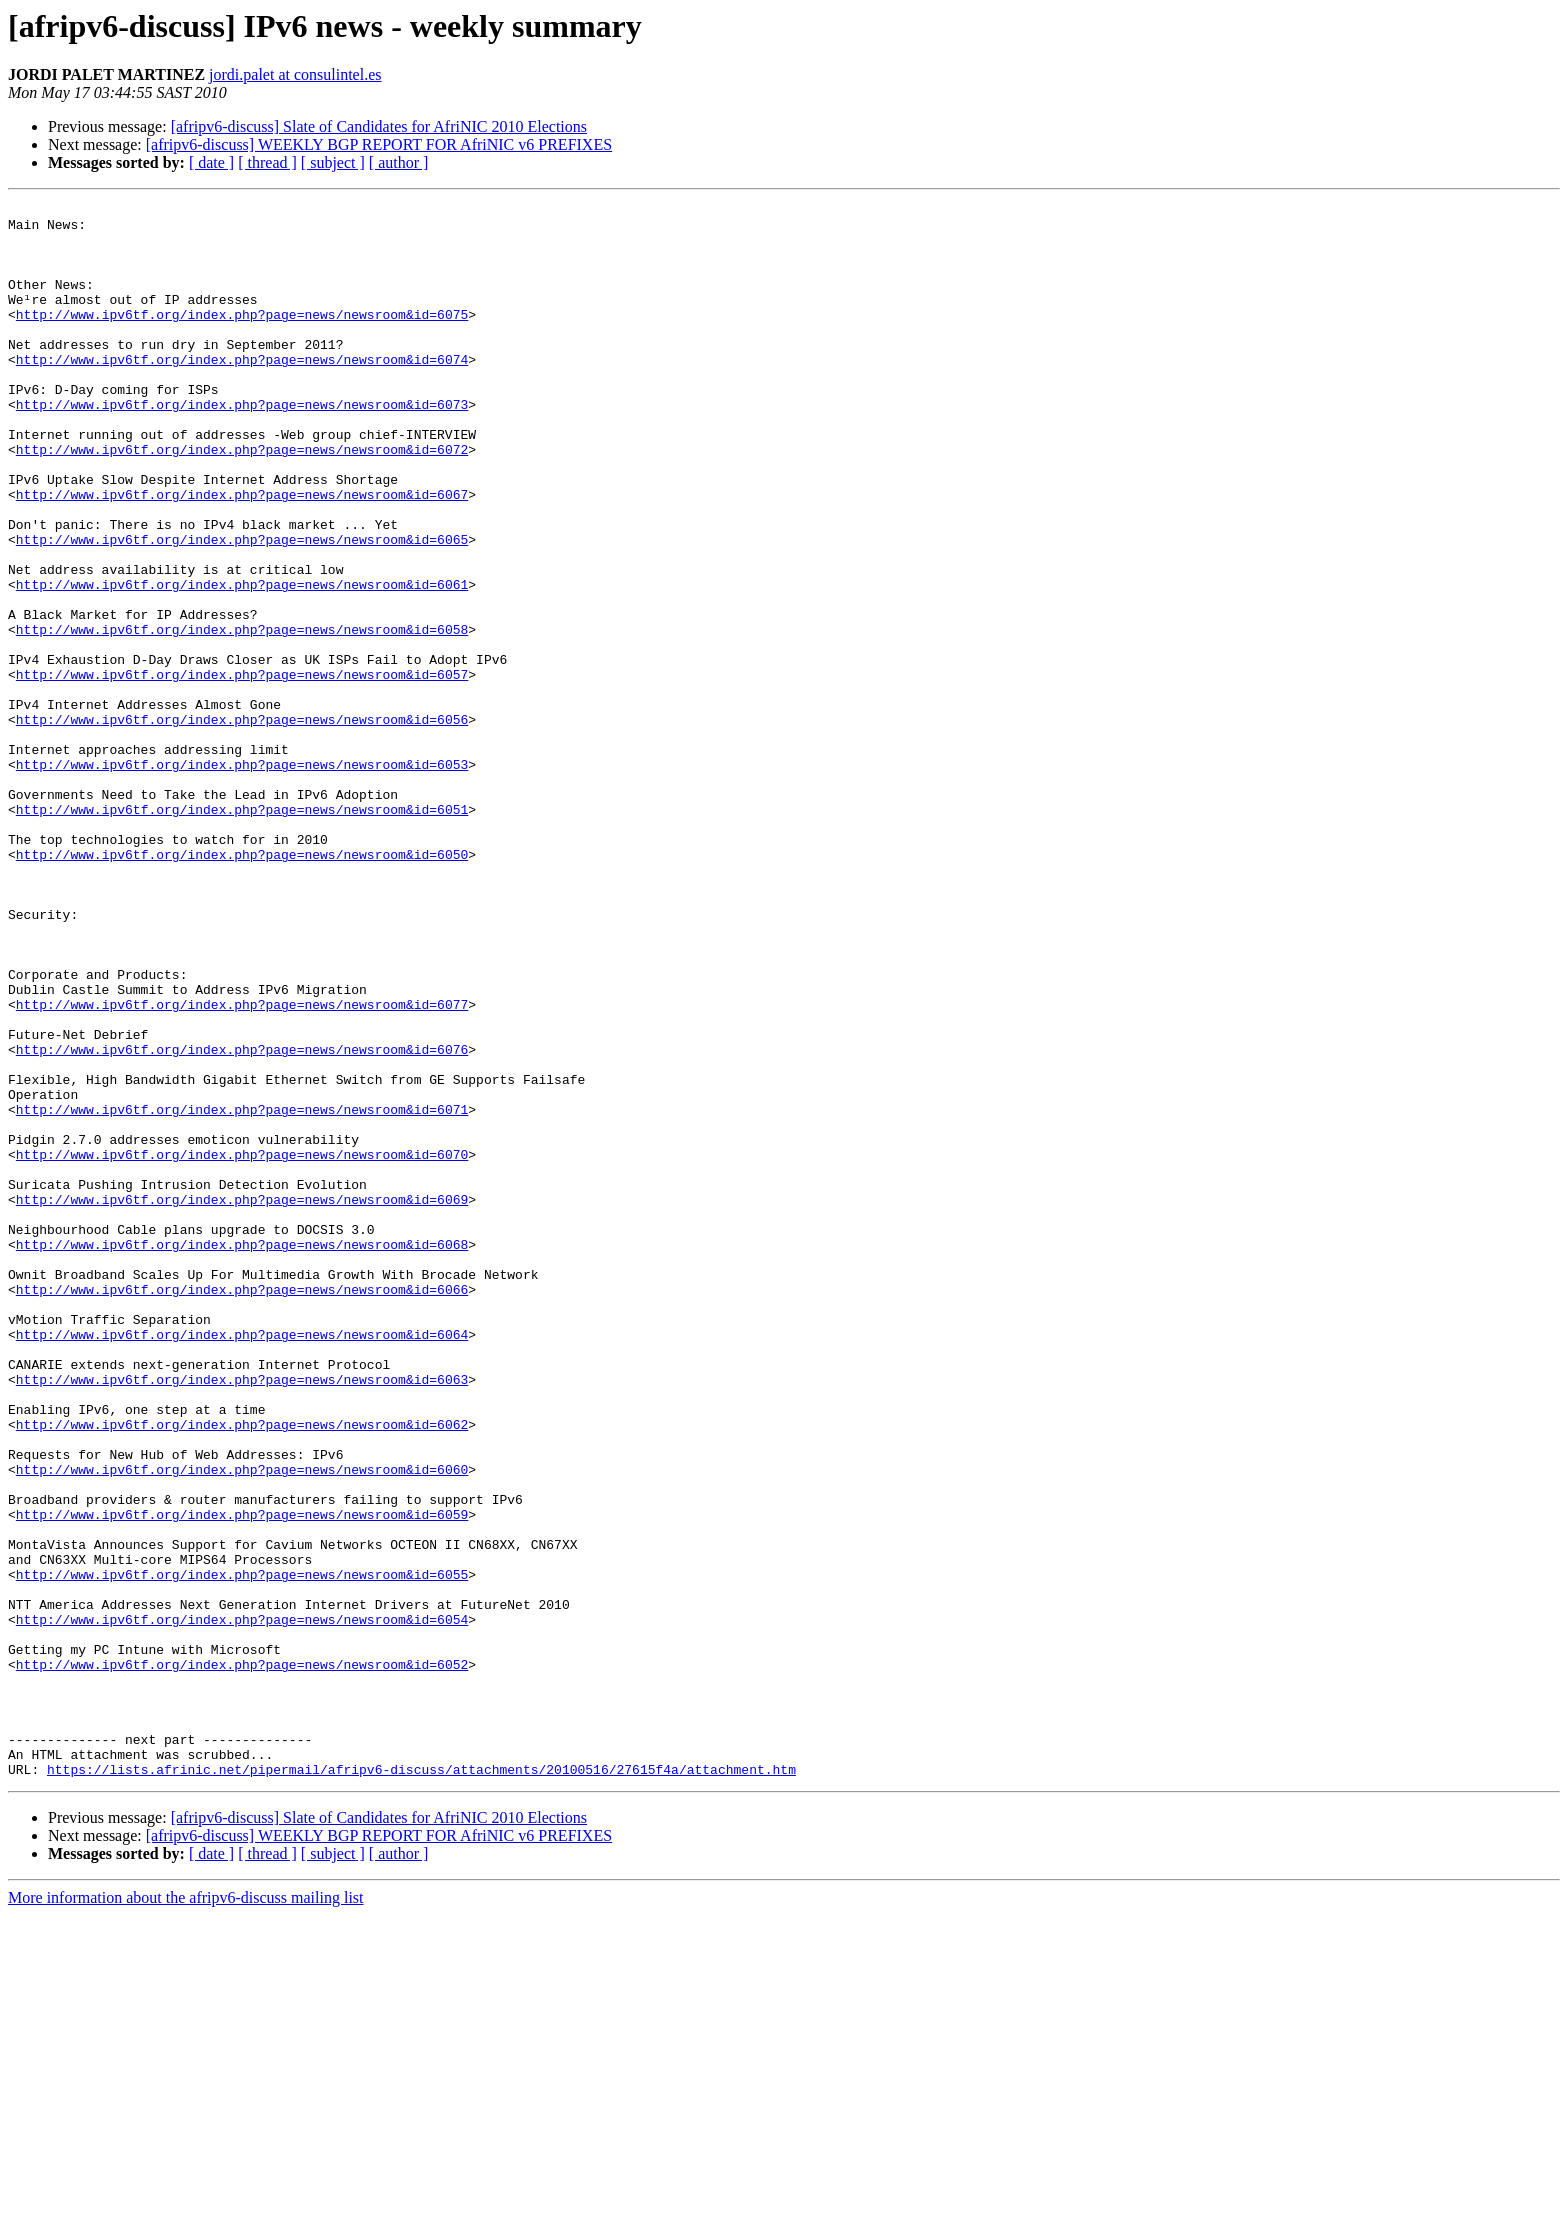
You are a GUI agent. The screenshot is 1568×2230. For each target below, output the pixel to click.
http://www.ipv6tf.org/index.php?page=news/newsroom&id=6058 (242, 716)
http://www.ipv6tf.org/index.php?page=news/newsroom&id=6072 (242, 500)
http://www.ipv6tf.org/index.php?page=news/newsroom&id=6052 (242, 1958)
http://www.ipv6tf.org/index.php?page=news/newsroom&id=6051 (242, 932)
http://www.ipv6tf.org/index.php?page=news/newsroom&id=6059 (242, 1778)
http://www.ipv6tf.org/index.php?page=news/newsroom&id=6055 (242, 1850)
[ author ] (399, 162)
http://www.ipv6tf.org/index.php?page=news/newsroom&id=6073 (242, 446)
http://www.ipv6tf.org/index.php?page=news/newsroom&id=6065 (242, 608)
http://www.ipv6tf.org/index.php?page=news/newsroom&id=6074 (242, 392)
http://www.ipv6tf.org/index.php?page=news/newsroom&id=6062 (242, 1670)
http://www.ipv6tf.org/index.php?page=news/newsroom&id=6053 (242, 878)
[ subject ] (333, 162)
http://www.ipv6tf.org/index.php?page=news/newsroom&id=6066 (242, 1508)
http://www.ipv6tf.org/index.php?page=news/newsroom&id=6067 (242, 554)
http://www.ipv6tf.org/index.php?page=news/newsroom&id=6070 (242, 1346)
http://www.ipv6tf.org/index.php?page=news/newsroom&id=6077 (242, 1166)
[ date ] (211, 162)
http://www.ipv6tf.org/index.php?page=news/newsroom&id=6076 (242, 1220)
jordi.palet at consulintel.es (295, 74)
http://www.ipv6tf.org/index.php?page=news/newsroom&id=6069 (242, 1400)
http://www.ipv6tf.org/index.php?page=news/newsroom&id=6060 (242, 1724)
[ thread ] (267, 162)
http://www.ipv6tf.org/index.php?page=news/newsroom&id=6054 (242, 1904)
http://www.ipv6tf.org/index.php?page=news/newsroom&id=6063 (242, 1616)
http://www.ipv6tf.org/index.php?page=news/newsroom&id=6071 (242, 1292)
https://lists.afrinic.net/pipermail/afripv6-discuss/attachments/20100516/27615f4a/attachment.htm (421, 2084)
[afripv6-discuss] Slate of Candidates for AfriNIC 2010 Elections (379, 126)
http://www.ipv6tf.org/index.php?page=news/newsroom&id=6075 (242, 338)
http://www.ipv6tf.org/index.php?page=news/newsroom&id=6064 (242, 1562)
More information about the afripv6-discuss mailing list (186, 2212)
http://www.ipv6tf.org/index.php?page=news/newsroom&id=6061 (242, 662)
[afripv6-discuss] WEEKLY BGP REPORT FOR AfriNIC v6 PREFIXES (379, 144)
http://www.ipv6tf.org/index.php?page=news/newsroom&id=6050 (242, 986)
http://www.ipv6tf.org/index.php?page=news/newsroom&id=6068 (242, 1454)
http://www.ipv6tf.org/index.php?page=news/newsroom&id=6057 (242, 770)
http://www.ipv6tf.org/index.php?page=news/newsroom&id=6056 (242, 824)
